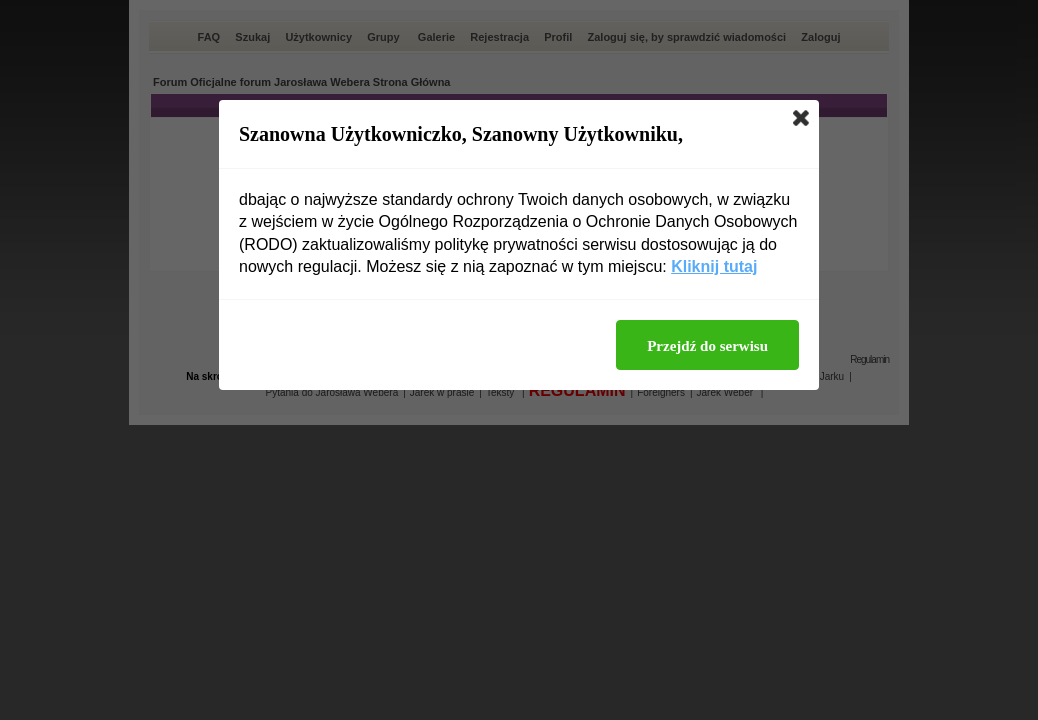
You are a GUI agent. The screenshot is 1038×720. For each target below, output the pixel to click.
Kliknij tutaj (714, 266)
